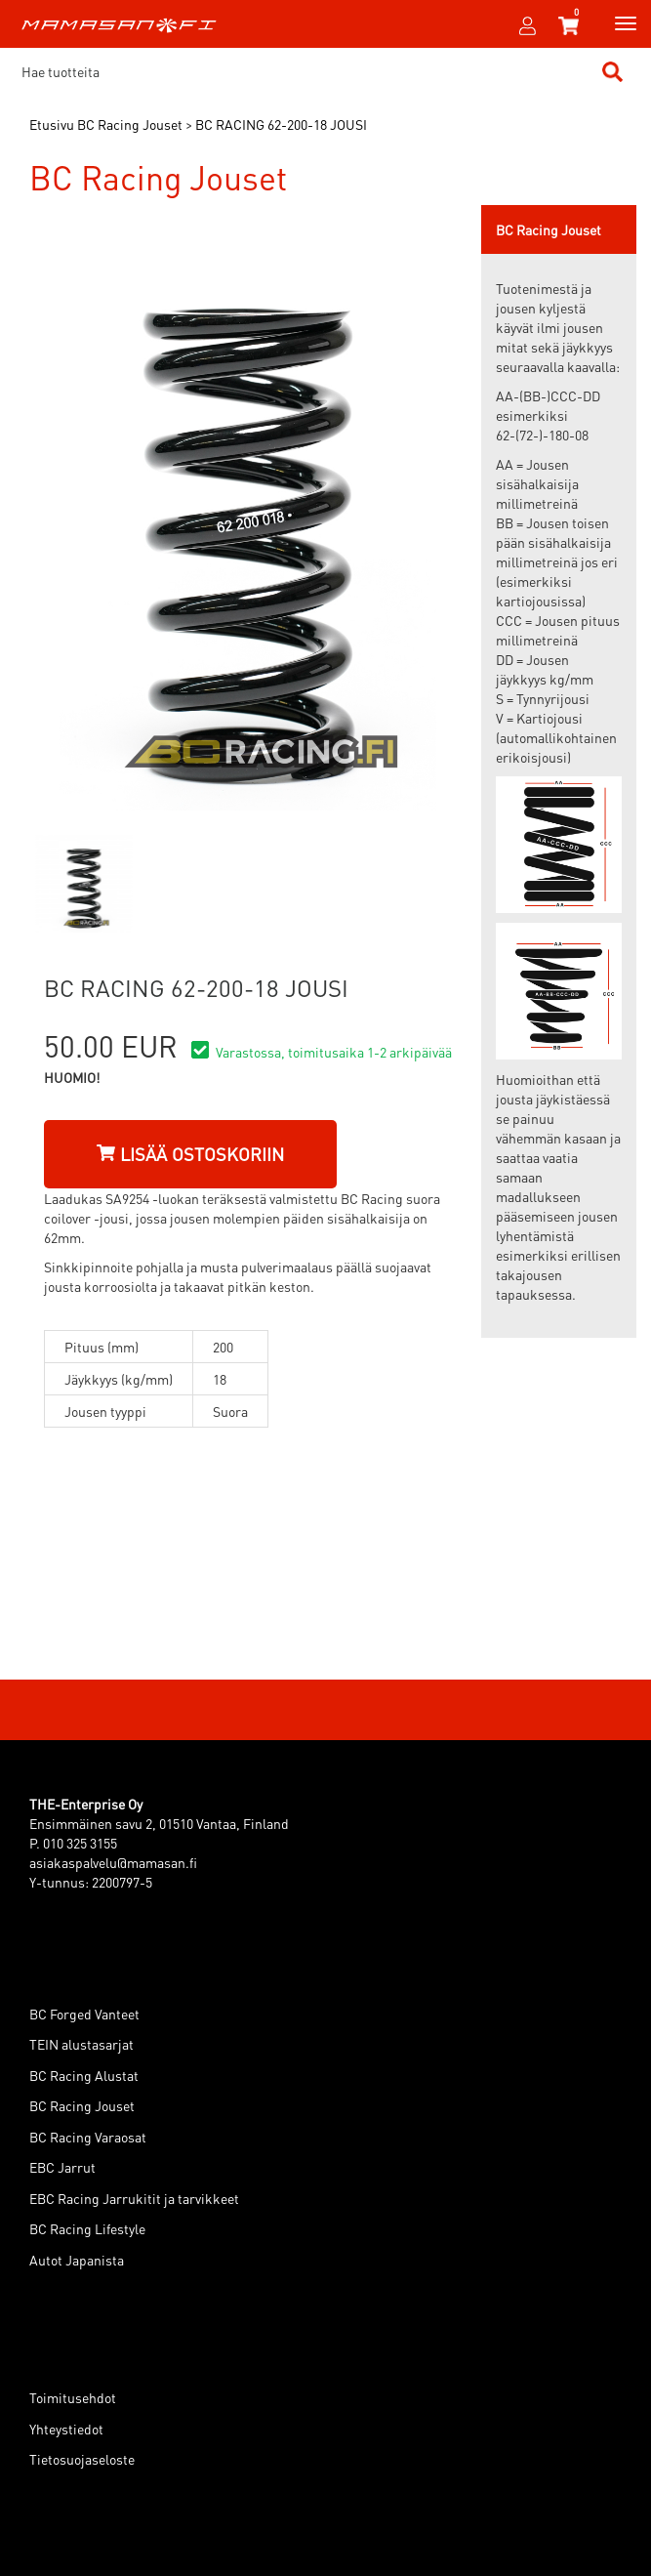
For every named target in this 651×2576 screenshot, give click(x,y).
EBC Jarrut (62, 2167)
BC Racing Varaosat (87, 2136)
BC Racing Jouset (82, 2105)
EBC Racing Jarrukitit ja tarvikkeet (134, 2198)
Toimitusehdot (72, 2397)
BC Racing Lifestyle (87, 2228)
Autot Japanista (76, 2259)
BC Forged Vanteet (84, 2013)
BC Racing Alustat (84, 2075)
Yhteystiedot (66, 2428)
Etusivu (51, 124)
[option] (84, 884)
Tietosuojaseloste (82, 2459)
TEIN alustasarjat (81, 2044)
